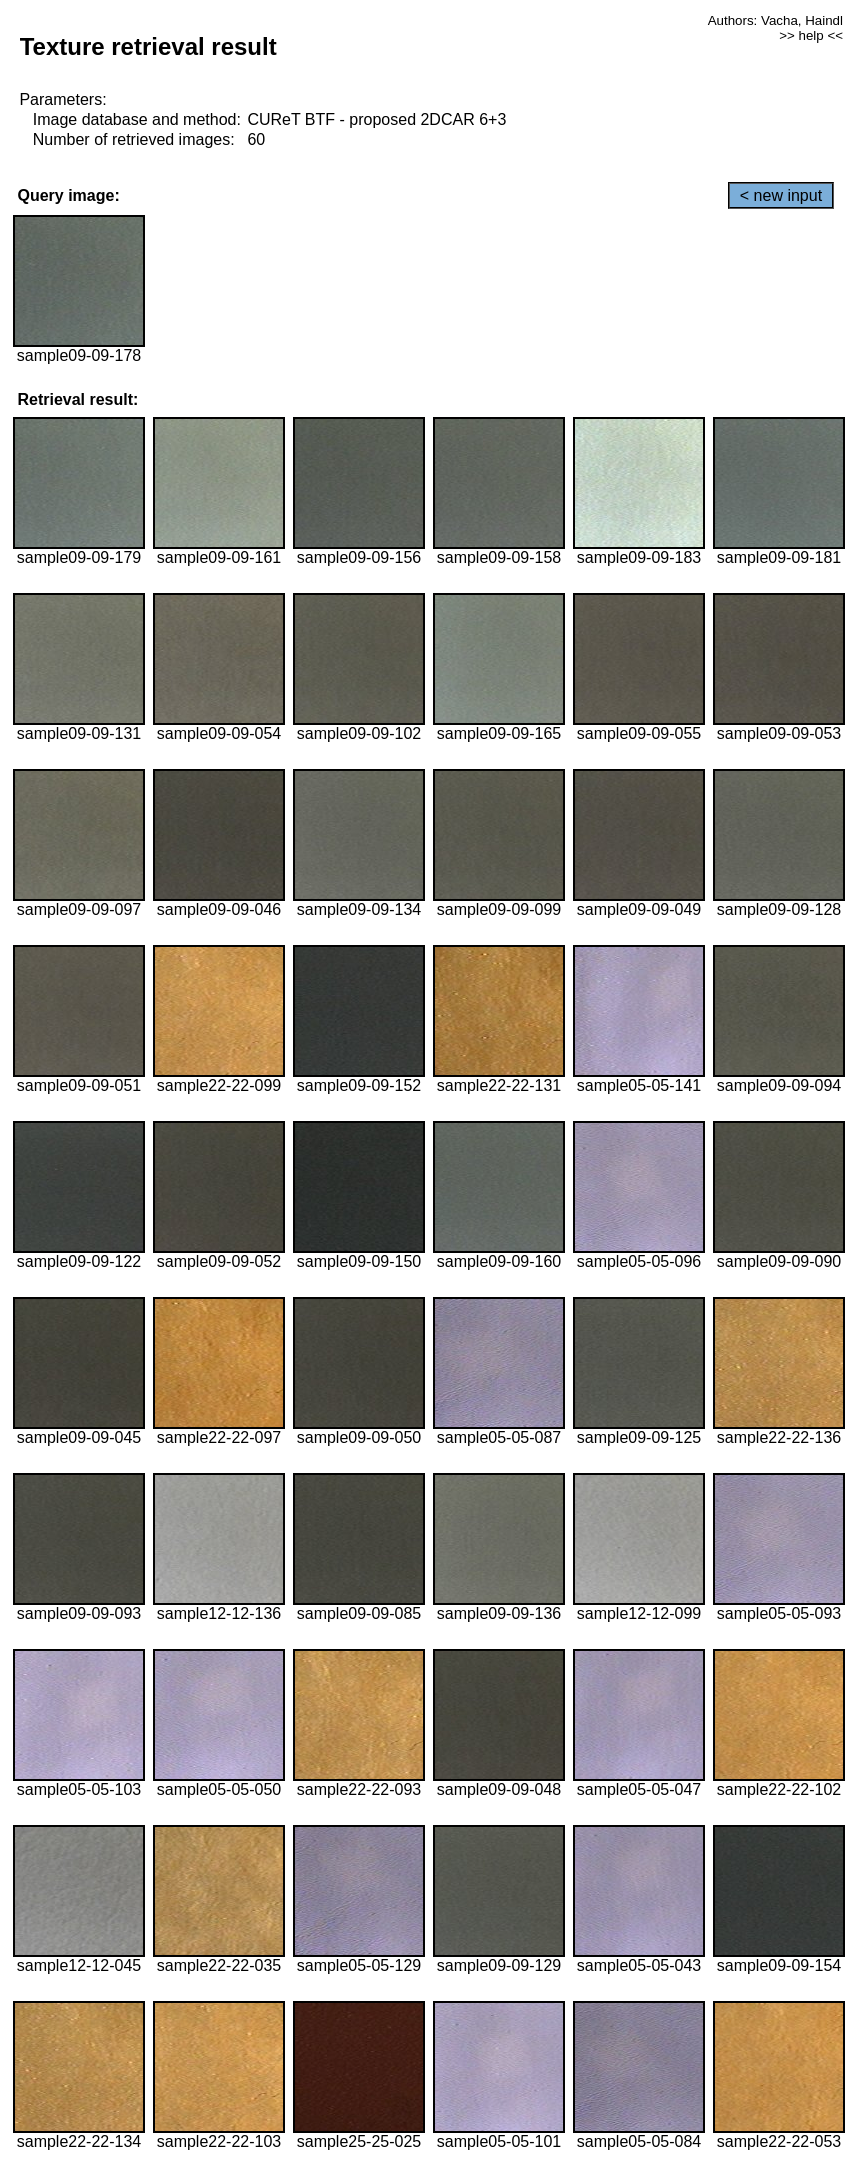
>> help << (811, 35)
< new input (781, 195)
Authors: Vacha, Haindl (775, 20)
